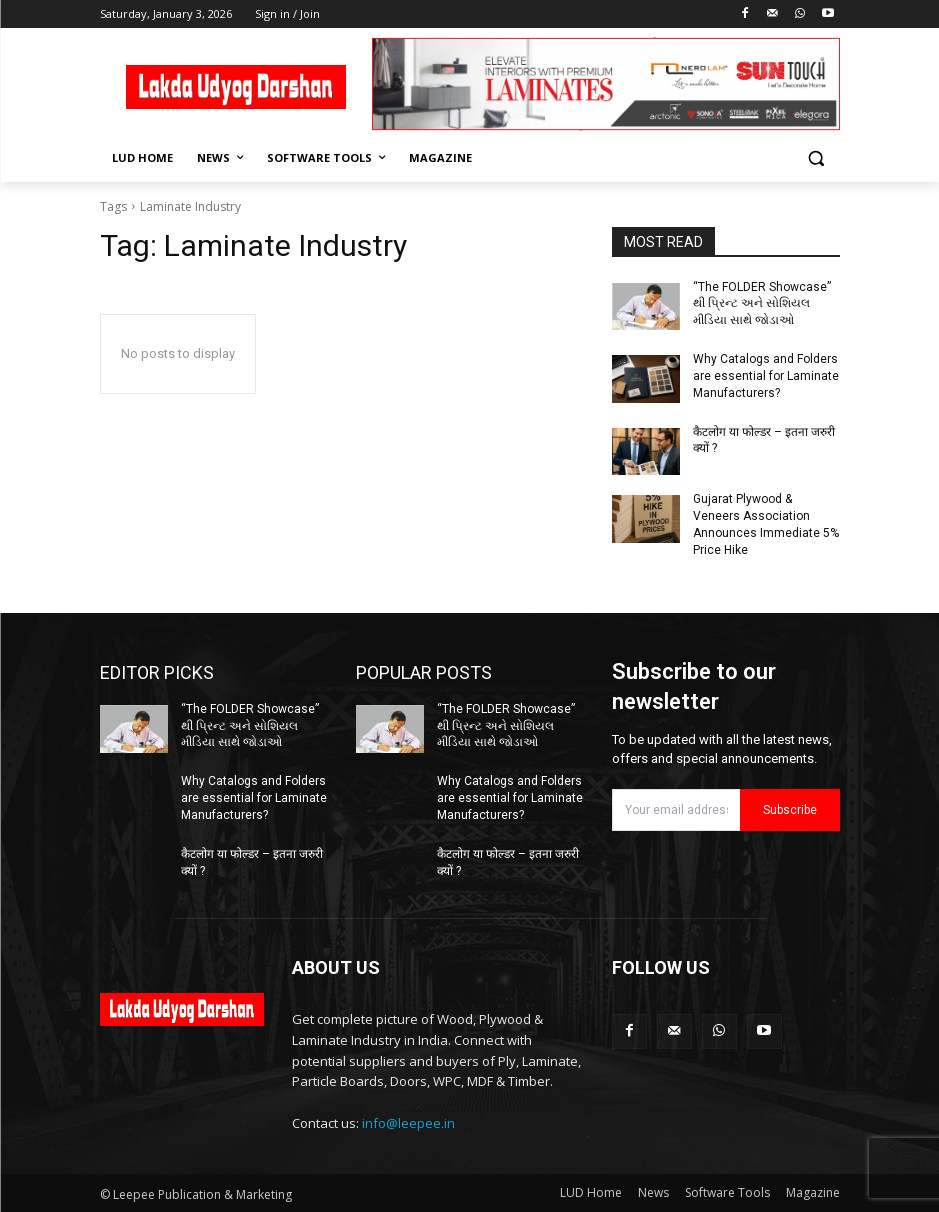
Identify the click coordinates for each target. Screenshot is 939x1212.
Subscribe (790, 809)
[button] (816, 158)
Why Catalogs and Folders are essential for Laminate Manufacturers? (766, 376)
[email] (676, 809)
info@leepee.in (408, 1122)
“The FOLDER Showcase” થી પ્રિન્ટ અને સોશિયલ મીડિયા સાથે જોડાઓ (762, 304)
